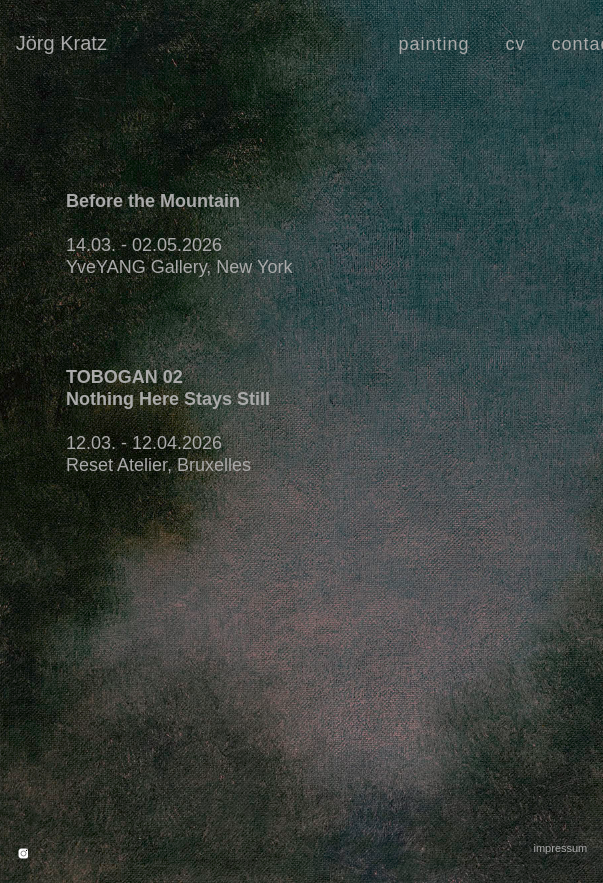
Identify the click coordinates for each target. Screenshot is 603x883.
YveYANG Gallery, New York (179, 267)
